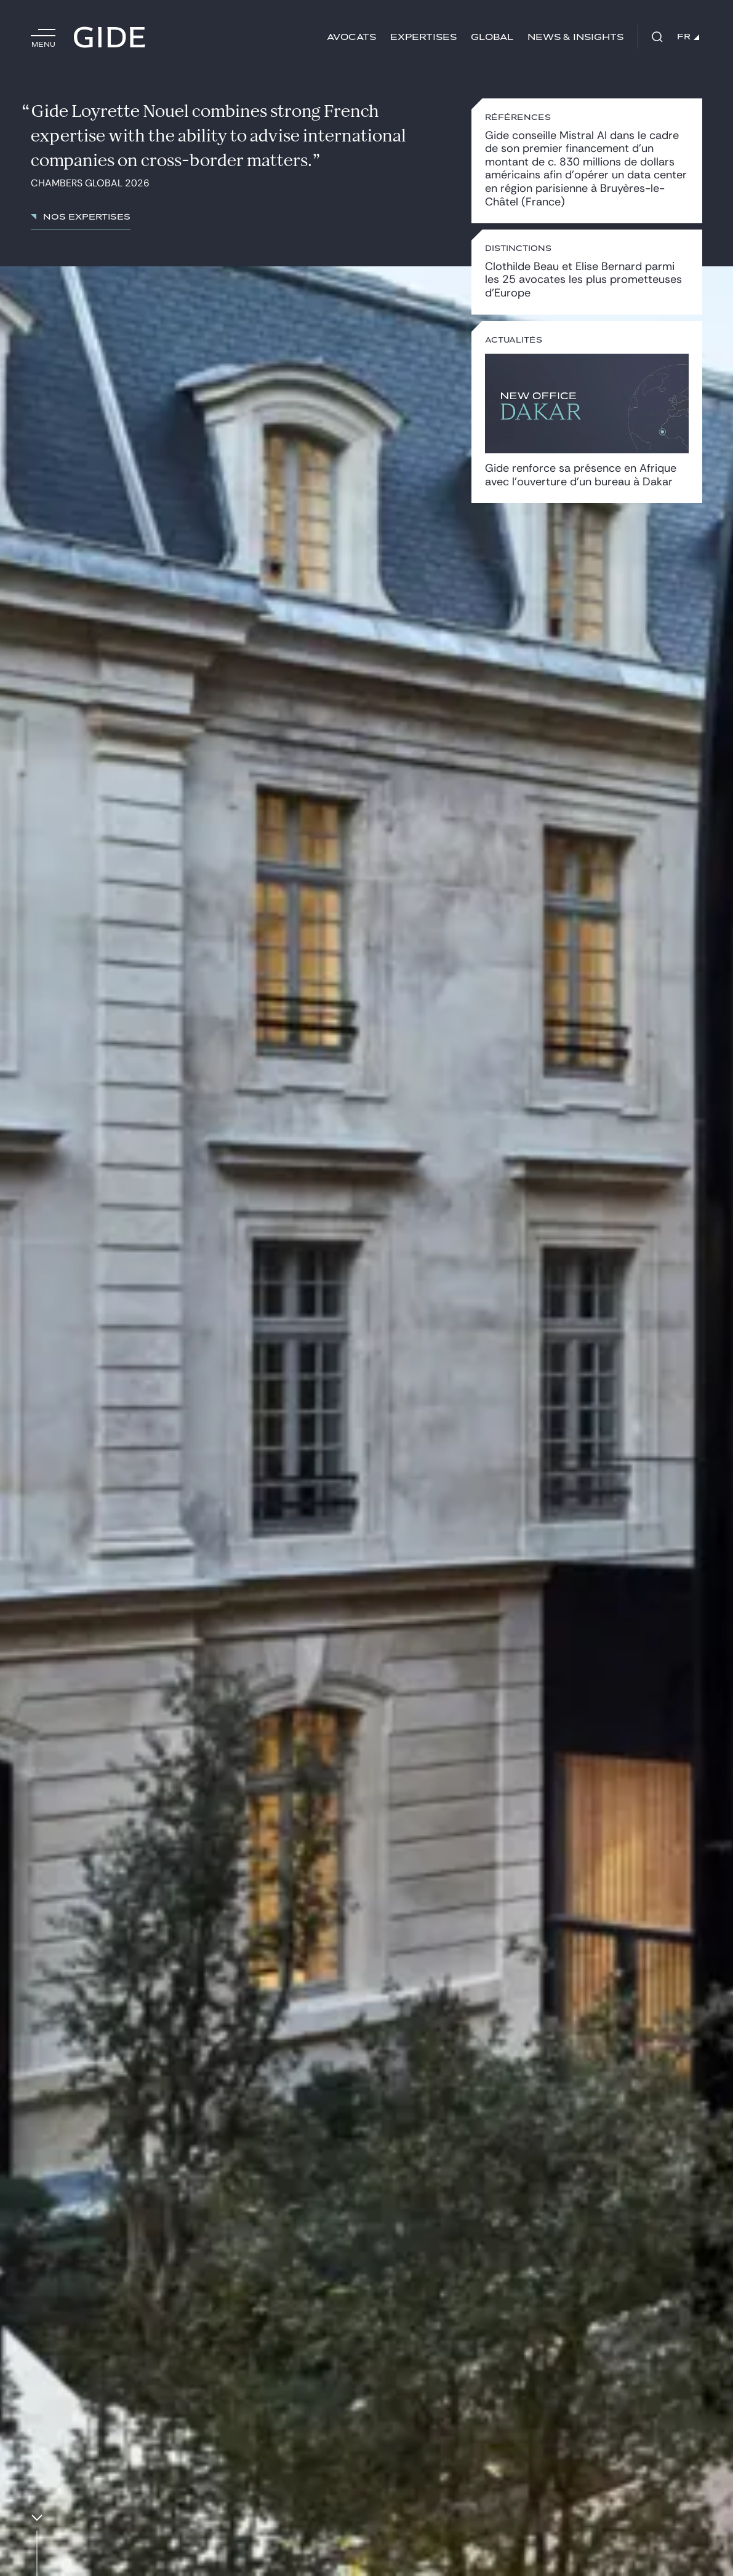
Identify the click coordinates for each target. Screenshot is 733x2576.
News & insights (575, 37)
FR (688, 37)
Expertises (423, 37)
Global (492, 37)
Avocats (351, 37)
